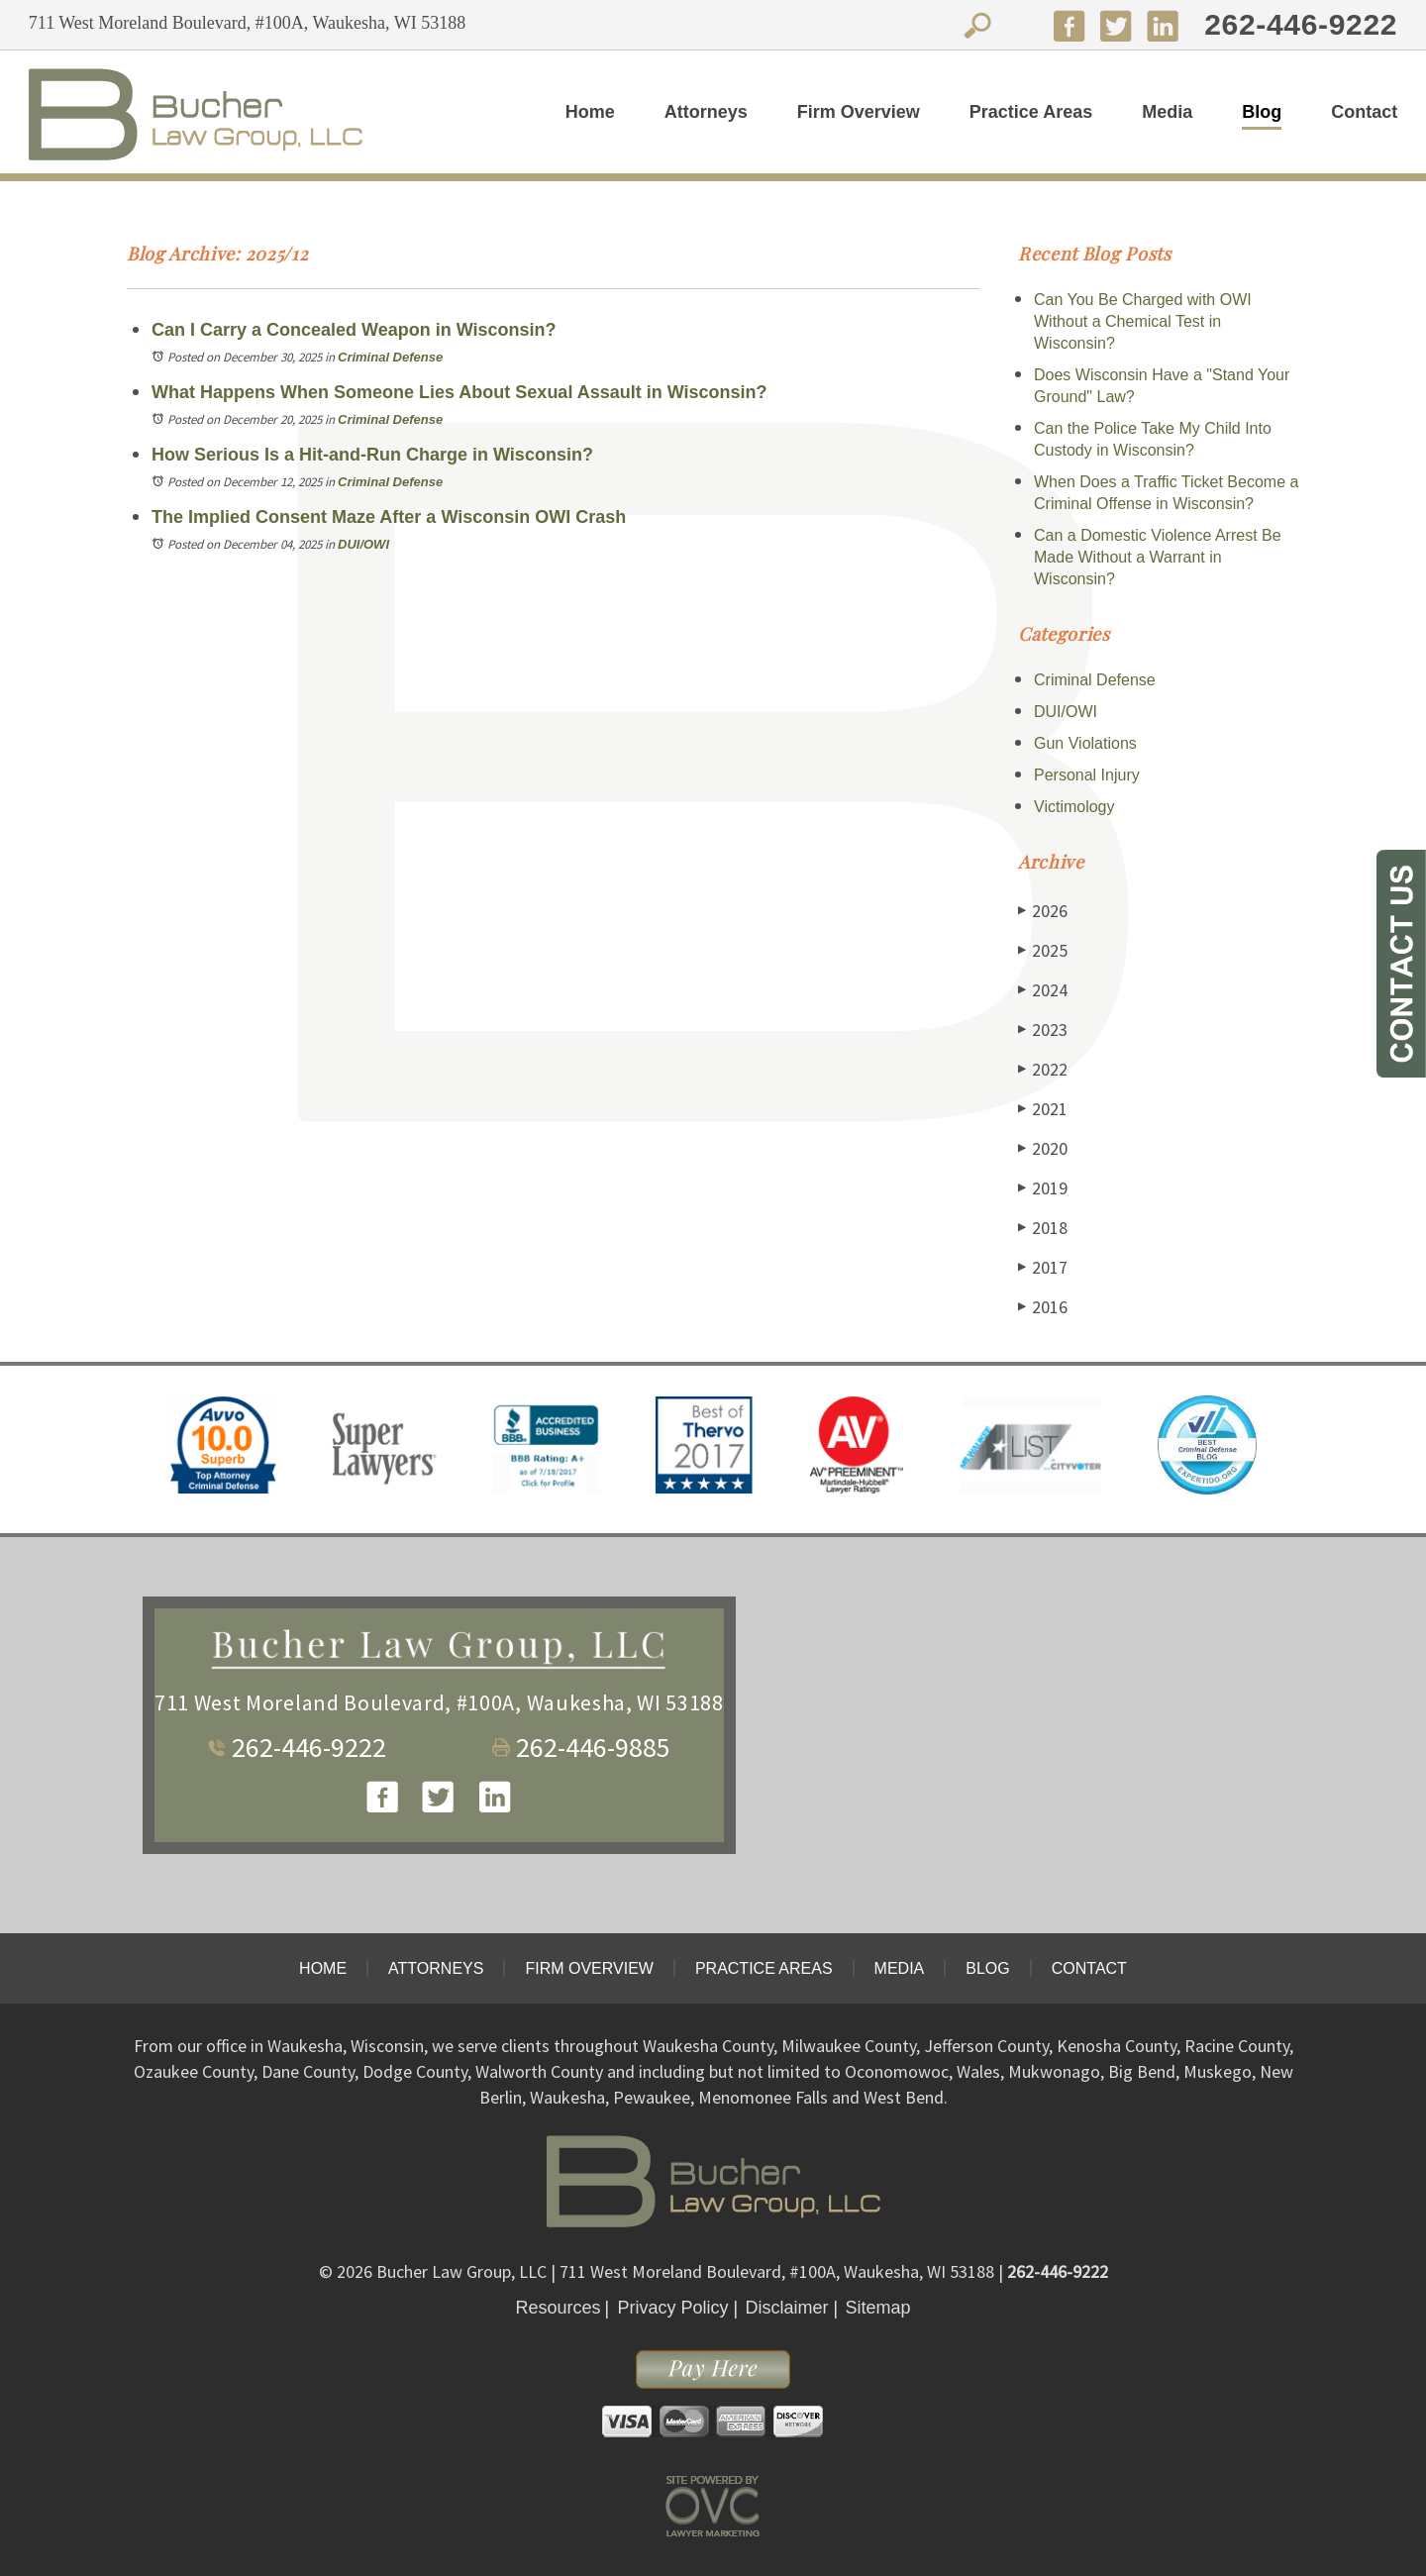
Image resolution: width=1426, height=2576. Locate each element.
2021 (1043, 1108)
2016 (1043, 1306)
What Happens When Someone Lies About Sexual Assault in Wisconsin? (459, 392)
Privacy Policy (672, 2308)
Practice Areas (1030, 112)
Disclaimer (787, 2308)
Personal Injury (1087, 775)
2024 (1043, 990)
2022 (1043, 1069)
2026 (1043, 910)
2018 (1043, 1227)
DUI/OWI (363, 544)
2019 (1043, 1188)
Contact (1364, 112)
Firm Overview (858, 112)
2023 (1043, 1029)
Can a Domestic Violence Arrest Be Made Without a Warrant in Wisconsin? (1157, 557)
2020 (1043, 1148)
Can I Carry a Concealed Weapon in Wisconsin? (354, 330)
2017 (1043, 1267)
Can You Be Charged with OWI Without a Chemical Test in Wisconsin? (1143, 321)
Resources (557, 2308)
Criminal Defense (390, 357)
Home (590, 112)
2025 (1043, 950)
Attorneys (706, 112)
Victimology (1074, 806)
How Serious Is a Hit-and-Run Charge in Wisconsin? (372, 454)
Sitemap (878, 2308)
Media (1167, 112)
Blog (1261, 112)
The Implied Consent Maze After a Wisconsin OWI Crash (389, 517)
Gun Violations (1085, 743)
